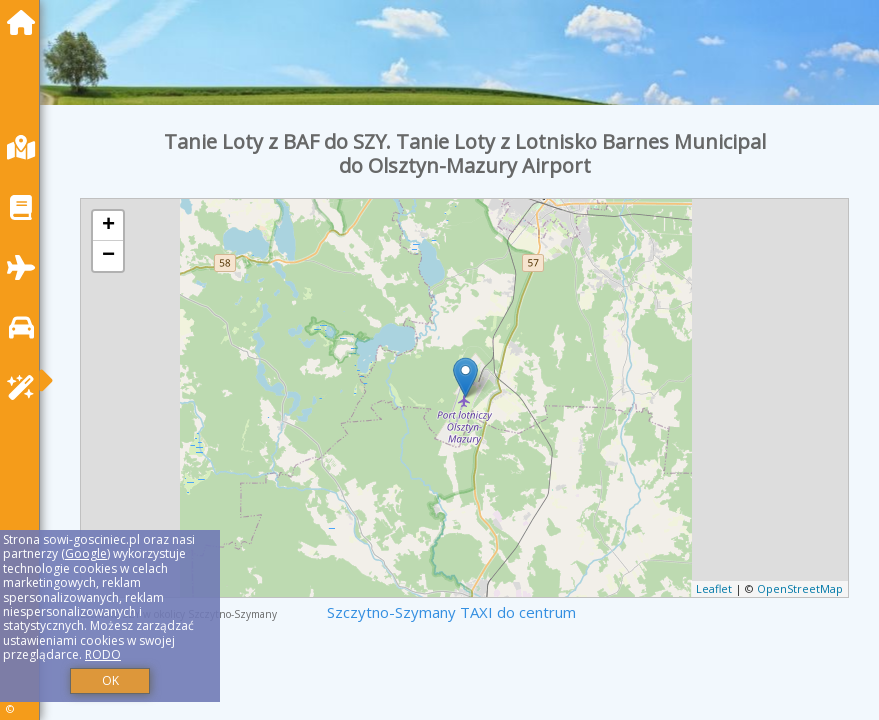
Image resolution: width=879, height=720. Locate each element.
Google (86, 553)
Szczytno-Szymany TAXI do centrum (451, 612)
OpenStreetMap (800, 588)
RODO (103, 654)
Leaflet (714, 588)
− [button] (108, 256)
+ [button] (108, 226)
